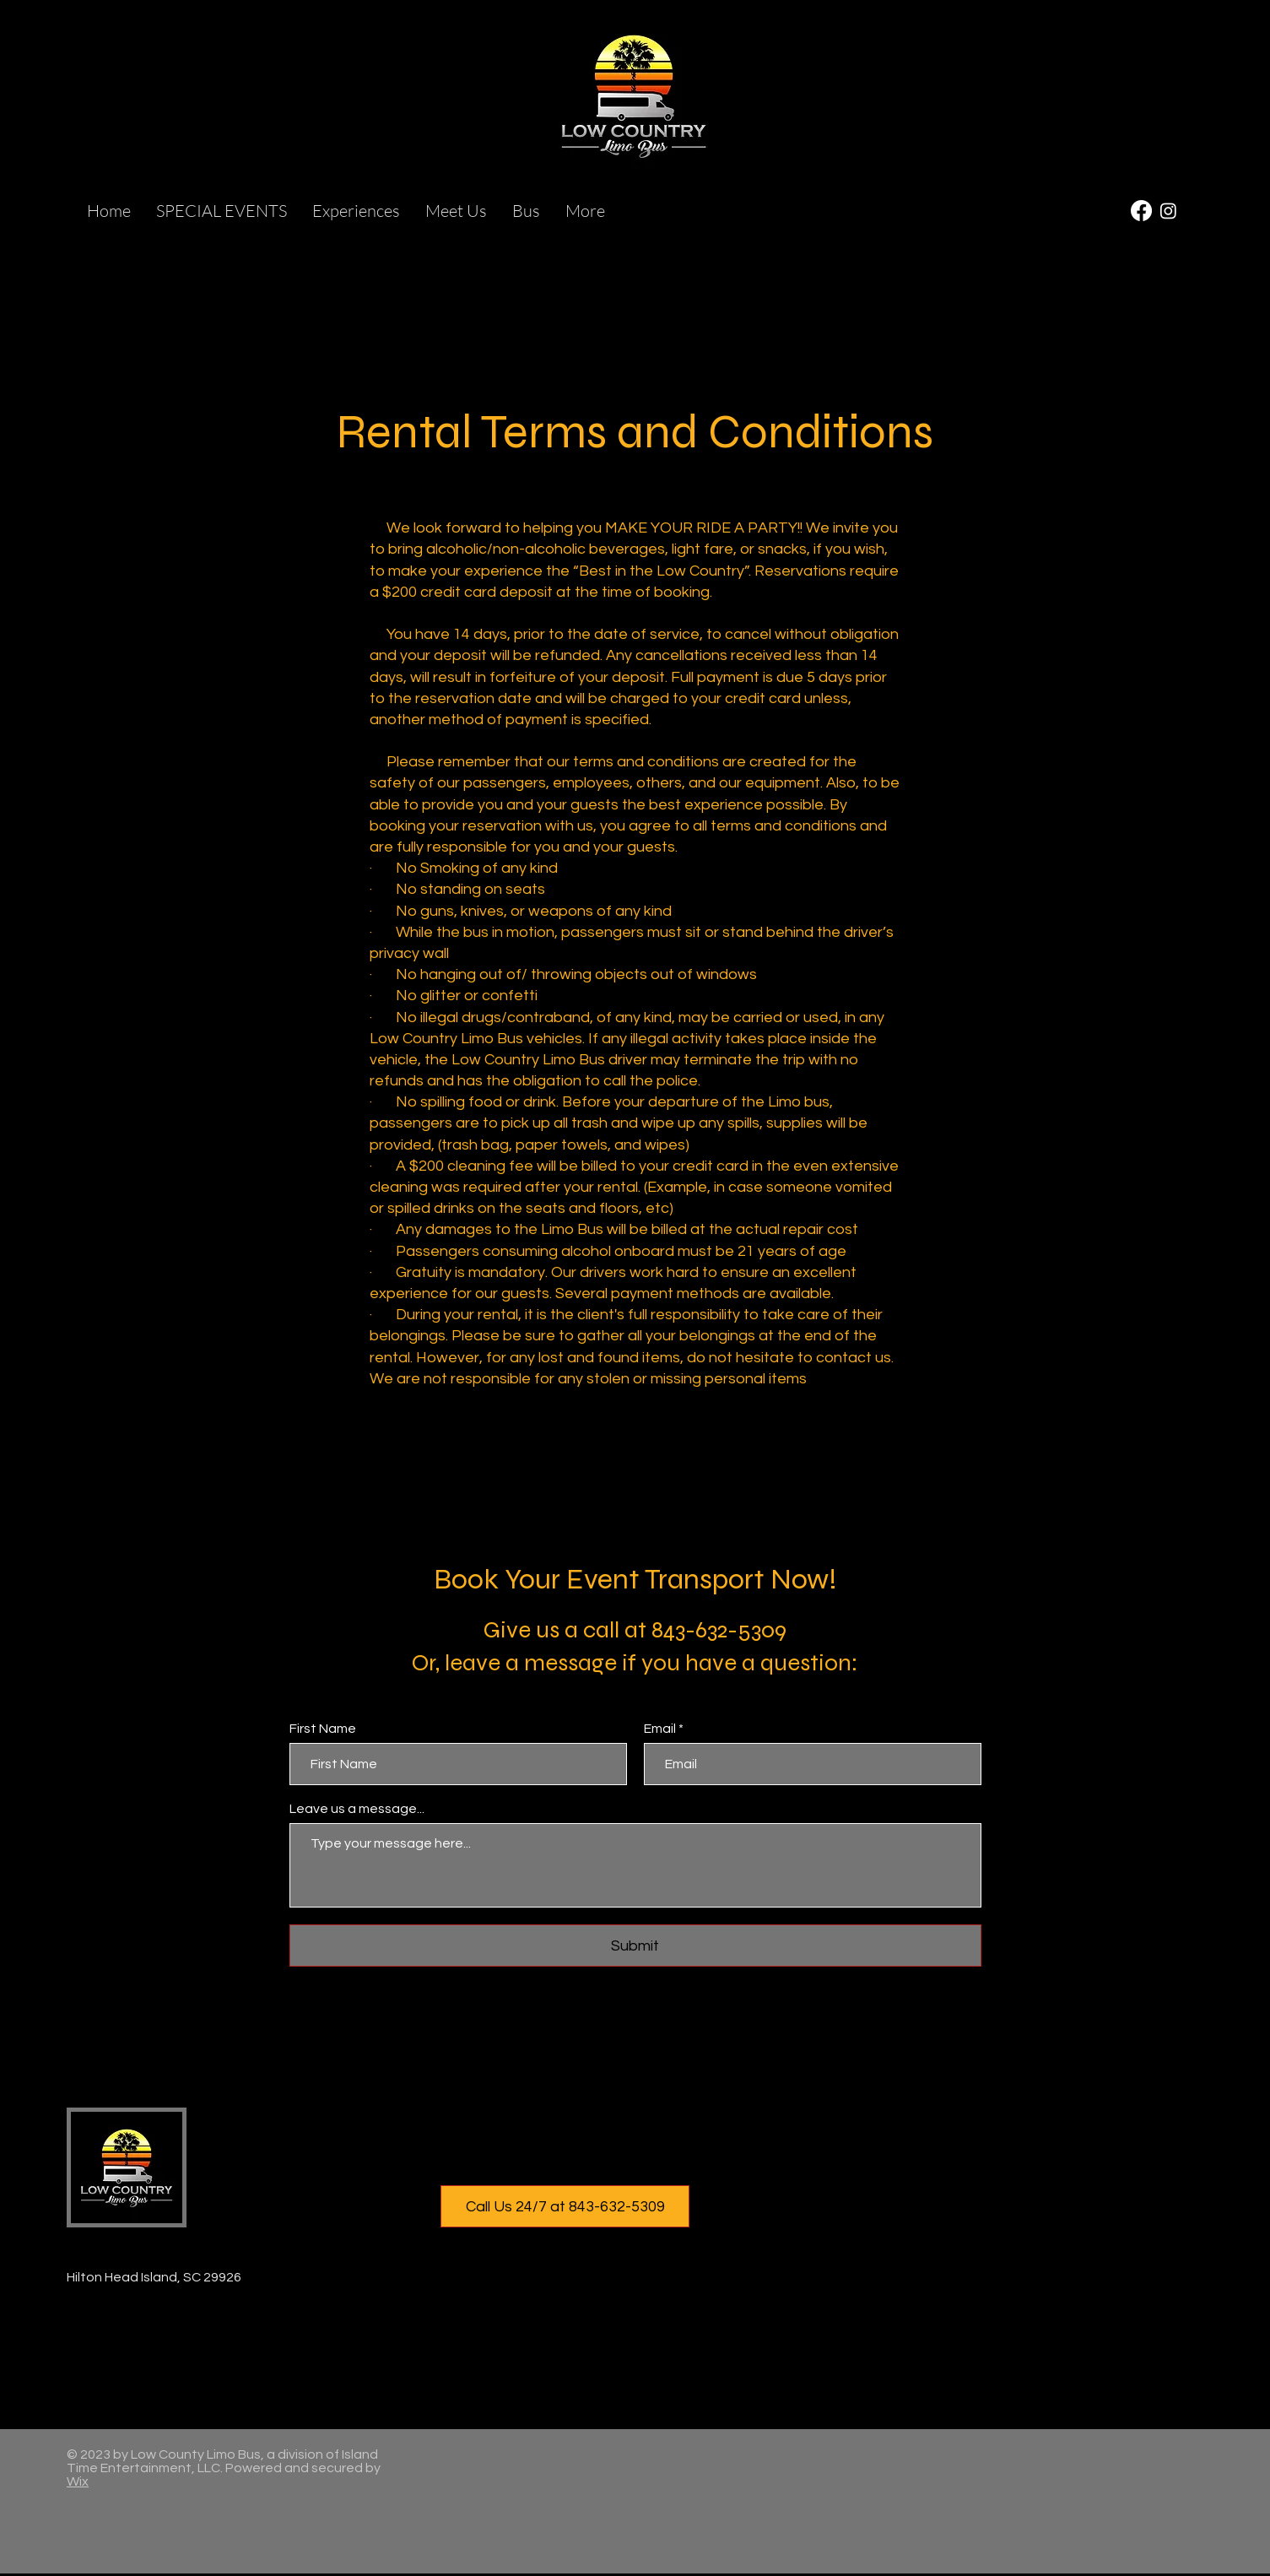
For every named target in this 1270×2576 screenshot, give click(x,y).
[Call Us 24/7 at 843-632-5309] (564, 2206)
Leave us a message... (356, 1809)
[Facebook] (1141, 210)
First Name (322, 1728)
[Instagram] (1168, 210)
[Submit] (635, 1945)
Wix (78, 2481)
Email (660, 1728)
